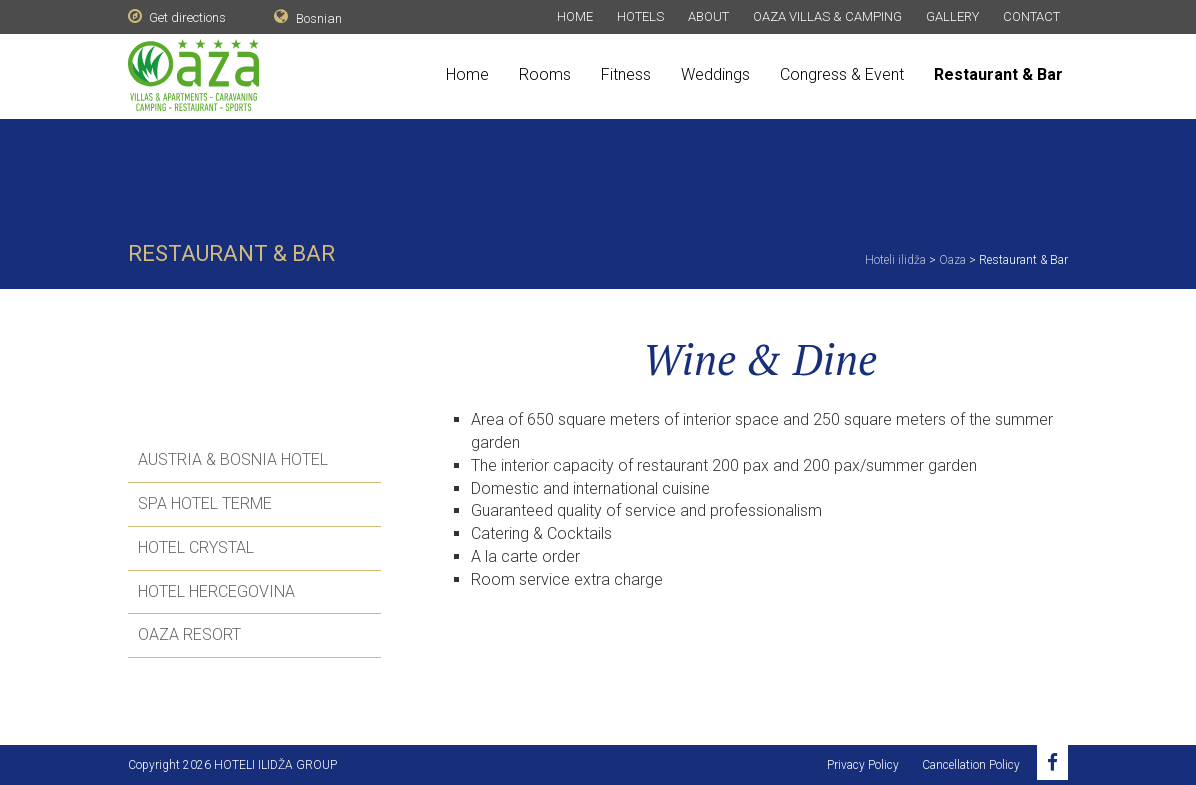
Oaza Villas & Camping (827, 16)
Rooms (545, 74)
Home (575, 16)
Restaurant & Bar (998, 74)
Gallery (952, 16)
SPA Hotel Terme (205, 503)
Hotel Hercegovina (216, 591)
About (708, 16)
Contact (1031, 16)
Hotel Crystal (196, 547)
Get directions (177, 16)
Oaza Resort (189, 634)
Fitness (626, 74)
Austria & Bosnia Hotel (233, 459)
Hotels (640, 16)
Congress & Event (842, 74)
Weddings (715, 74)
